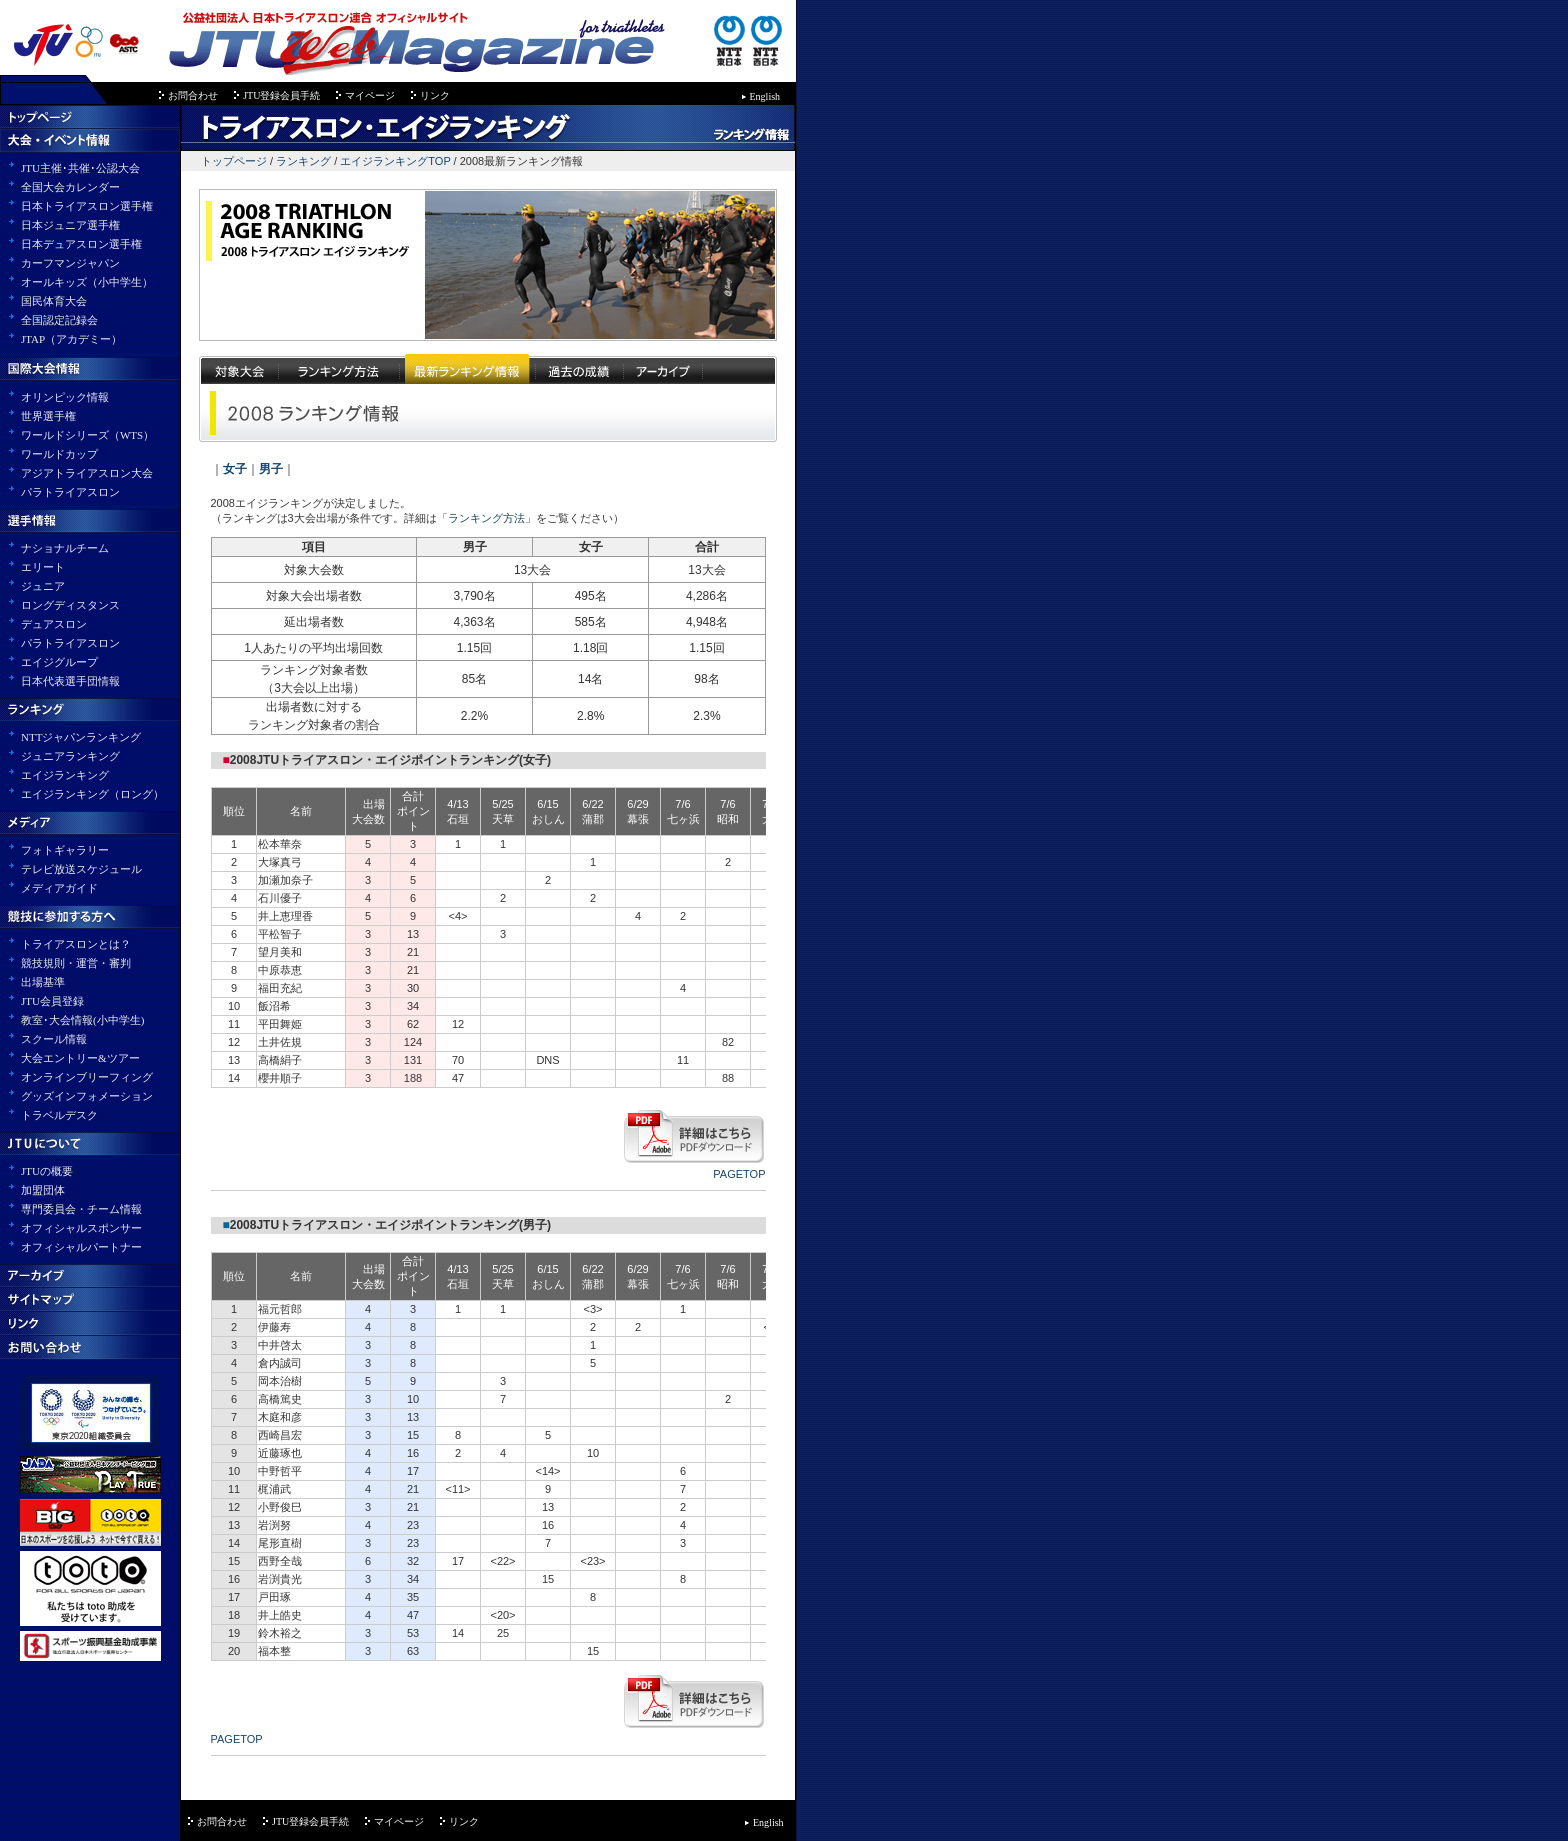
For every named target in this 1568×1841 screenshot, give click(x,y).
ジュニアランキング (70, 756)
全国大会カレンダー (70, 187)
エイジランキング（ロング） (92, 794)
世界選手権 (48, 416)
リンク (435, 95)
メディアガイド (59, 888)
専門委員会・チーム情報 (81, 1209)
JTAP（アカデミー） (71, 339)
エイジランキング (65, 775)
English (765, 96)
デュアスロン (54, 624)
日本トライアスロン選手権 (87, 206)
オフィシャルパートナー (81, 1247)
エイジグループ (59, 662)
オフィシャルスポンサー (81, 1228)
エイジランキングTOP (395, 161)
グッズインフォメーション (87, 1096)
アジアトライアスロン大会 (87, 473)
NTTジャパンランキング (81, 737)
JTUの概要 (47, 1171)
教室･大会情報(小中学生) (82, 1020)
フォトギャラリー (65, 850)
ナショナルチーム (65, 548)
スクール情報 (54, 1039)
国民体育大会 (54, 301)
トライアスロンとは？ (76, 944)
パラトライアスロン (70, 492)
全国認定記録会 (59, 320)
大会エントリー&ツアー (80, 1058)
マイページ (370, 95)
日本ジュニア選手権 (70, 225)
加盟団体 (43, 1190)
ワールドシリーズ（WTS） (87, 435)
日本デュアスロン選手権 (81, 244)
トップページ (234, 161)
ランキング (303, 161)
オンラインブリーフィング (87, 1077)
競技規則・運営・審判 (76, 963)
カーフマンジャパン (70, 263)
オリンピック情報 (65, 397)
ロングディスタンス (70, 605)
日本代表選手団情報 (70, 681)
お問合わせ (193, 95)
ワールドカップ (59, 454)
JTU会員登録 (52, 1001)
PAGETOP (739, 1174)
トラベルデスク (59, 1115)
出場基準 (43, 982)
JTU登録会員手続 (281, 95)
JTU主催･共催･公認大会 (80, 168)
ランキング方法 (486, 518)
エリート (43, 567)
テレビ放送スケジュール (81, 869)
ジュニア (43, 586)
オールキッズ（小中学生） (87, 282)
